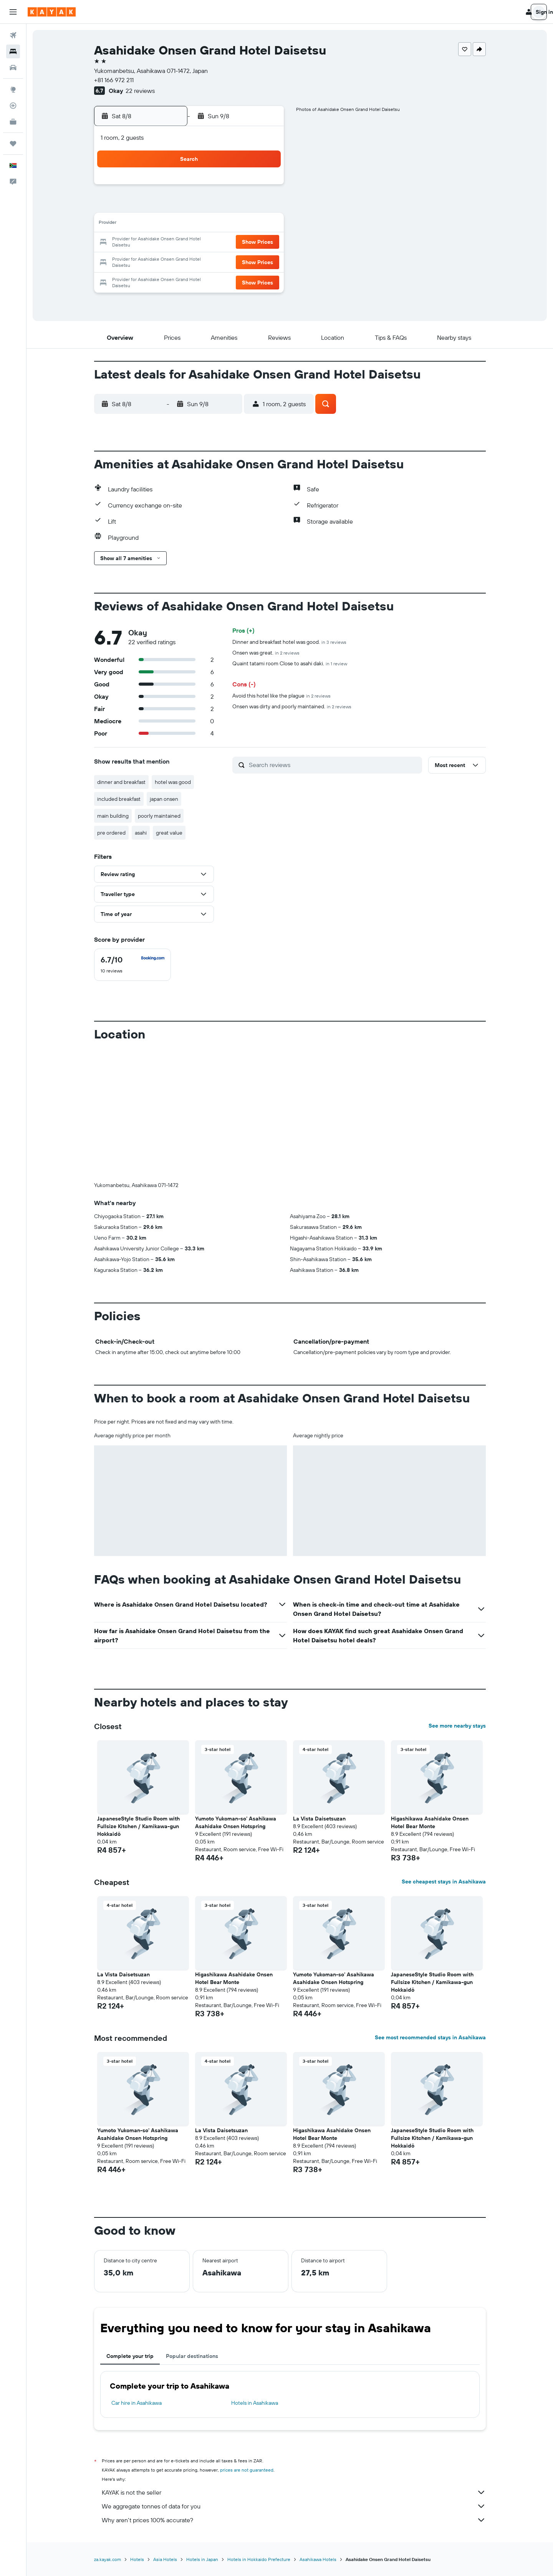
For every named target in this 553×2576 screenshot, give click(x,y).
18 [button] (190, 242)
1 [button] (264, 187)
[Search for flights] (13, 35)
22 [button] (263, 242)
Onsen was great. (266, 652)
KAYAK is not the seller (294, 2492)
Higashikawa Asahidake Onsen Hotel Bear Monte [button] (430, 1822)
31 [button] (172, 279)
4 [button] (190, 206)
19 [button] (209, 242)
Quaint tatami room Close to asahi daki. (289, 663)
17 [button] (171, 242)
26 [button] (208, 261)
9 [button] (153, 224)
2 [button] (153, 206)
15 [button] (264, 224)
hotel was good (173, 782)
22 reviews (140, 90)
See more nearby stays (457, 1725)
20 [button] (227, 242)
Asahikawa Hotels (318, 2559)
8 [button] (264, 206)
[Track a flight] (13, 105)
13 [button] (227, 224)
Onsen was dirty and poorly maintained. (291, 706)
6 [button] (227, 206)
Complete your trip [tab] (130, 2356)
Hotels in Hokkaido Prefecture (258, 2559)
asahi (141, 832)
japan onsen (164, 798)
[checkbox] (132, 965)
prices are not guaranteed (246, 2470)
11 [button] (190, 224)
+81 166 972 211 (114, 80)
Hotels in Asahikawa (254, 2402)
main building (113, 815)
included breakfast (119, 798)
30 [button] (153, 279)
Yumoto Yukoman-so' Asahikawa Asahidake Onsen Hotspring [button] (235, 1822)
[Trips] (13, 143)
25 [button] (190, 261)
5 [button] (208, 206)
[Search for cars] (13, 67)
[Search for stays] (13, 51)
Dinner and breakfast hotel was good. (289, 641)
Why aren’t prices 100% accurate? (294, 2520)
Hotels (137, 2559)
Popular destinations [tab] (192, 2356)
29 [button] (263, 261)
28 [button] (245, 261)
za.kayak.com (107, 2559)
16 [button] (153, 242)
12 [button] (209, 224)
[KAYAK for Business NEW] (13, 121)
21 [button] (245, 242)
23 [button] (153, 261)
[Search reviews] (333, 764)
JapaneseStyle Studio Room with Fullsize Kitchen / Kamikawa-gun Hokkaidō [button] (138, 1826)
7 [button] (245, 206)
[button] (13, 11)
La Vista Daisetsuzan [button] (319, 1818)
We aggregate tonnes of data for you (294, 2506)
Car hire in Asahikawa (136, 2402)
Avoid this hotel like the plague (281, 695)
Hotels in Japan (202, 2559)
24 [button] (171, 261)
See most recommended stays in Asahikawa (430, 2037)
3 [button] (172, 206)
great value (169, 832)
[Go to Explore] (13, 89)
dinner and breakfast (121, 782)
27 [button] (227, 261)
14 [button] (245, 224)
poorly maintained (159, 815)
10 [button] (172, 224)
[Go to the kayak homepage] (52, 12)
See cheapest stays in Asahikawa (444, 1881)
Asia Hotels (165, 2559)
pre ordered (111, 832)
